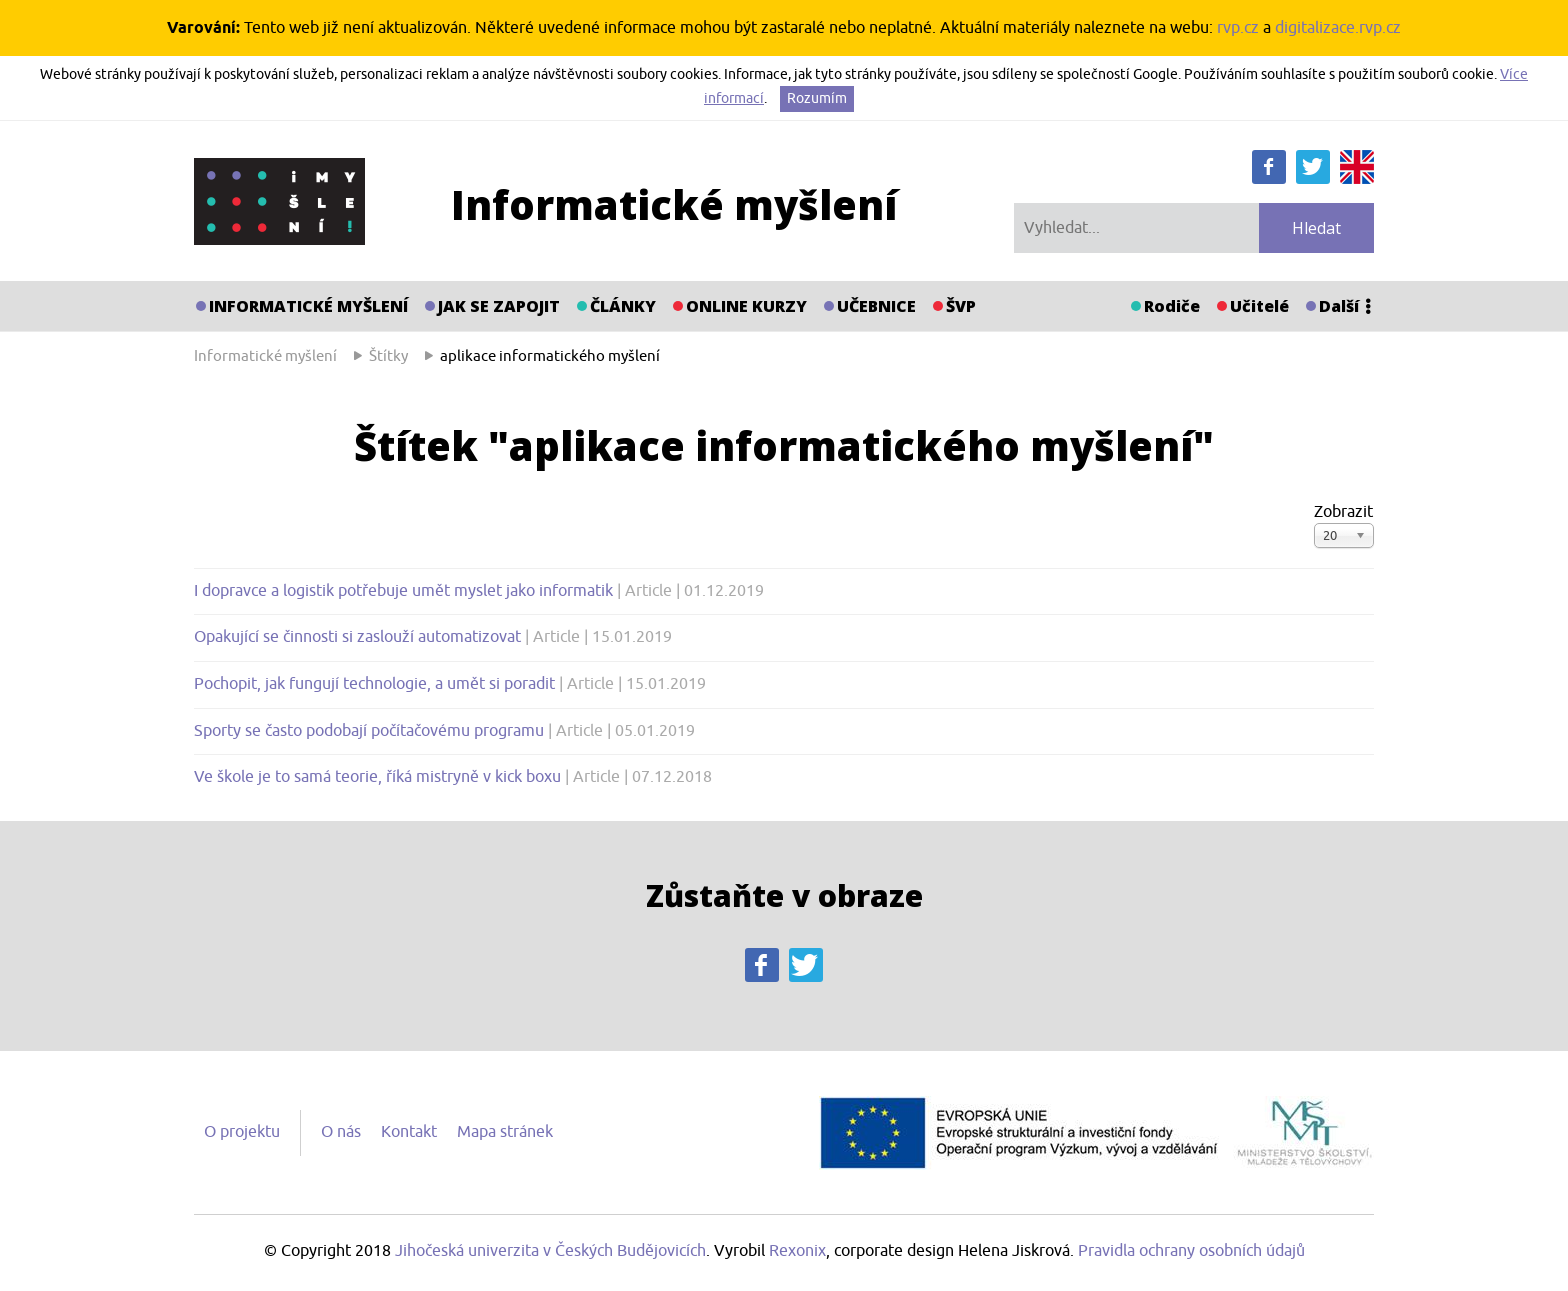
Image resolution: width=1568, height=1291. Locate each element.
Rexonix (797, 1251)
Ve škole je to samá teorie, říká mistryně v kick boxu (379, 777)
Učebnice (876, 306)
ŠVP (961, 306)
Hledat (1316, 228)
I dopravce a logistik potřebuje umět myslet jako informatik (405, 591)
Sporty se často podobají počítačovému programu (371, 731)
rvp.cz (1238, 28)
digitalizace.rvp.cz (1338, 28)
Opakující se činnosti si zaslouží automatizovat (359, 637)
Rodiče (1172, 306)
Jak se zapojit (499, 306)
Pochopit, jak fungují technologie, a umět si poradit (376, 684)
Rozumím (817, 98)
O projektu (242, 1132)
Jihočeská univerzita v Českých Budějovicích (550, 1251)
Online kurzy (746, 306)
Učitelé (1259, 306)
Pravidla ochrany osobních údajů (1191, 1251)
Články (623, 306)
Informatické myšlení (308, 306)
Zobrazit (1343, 512)
